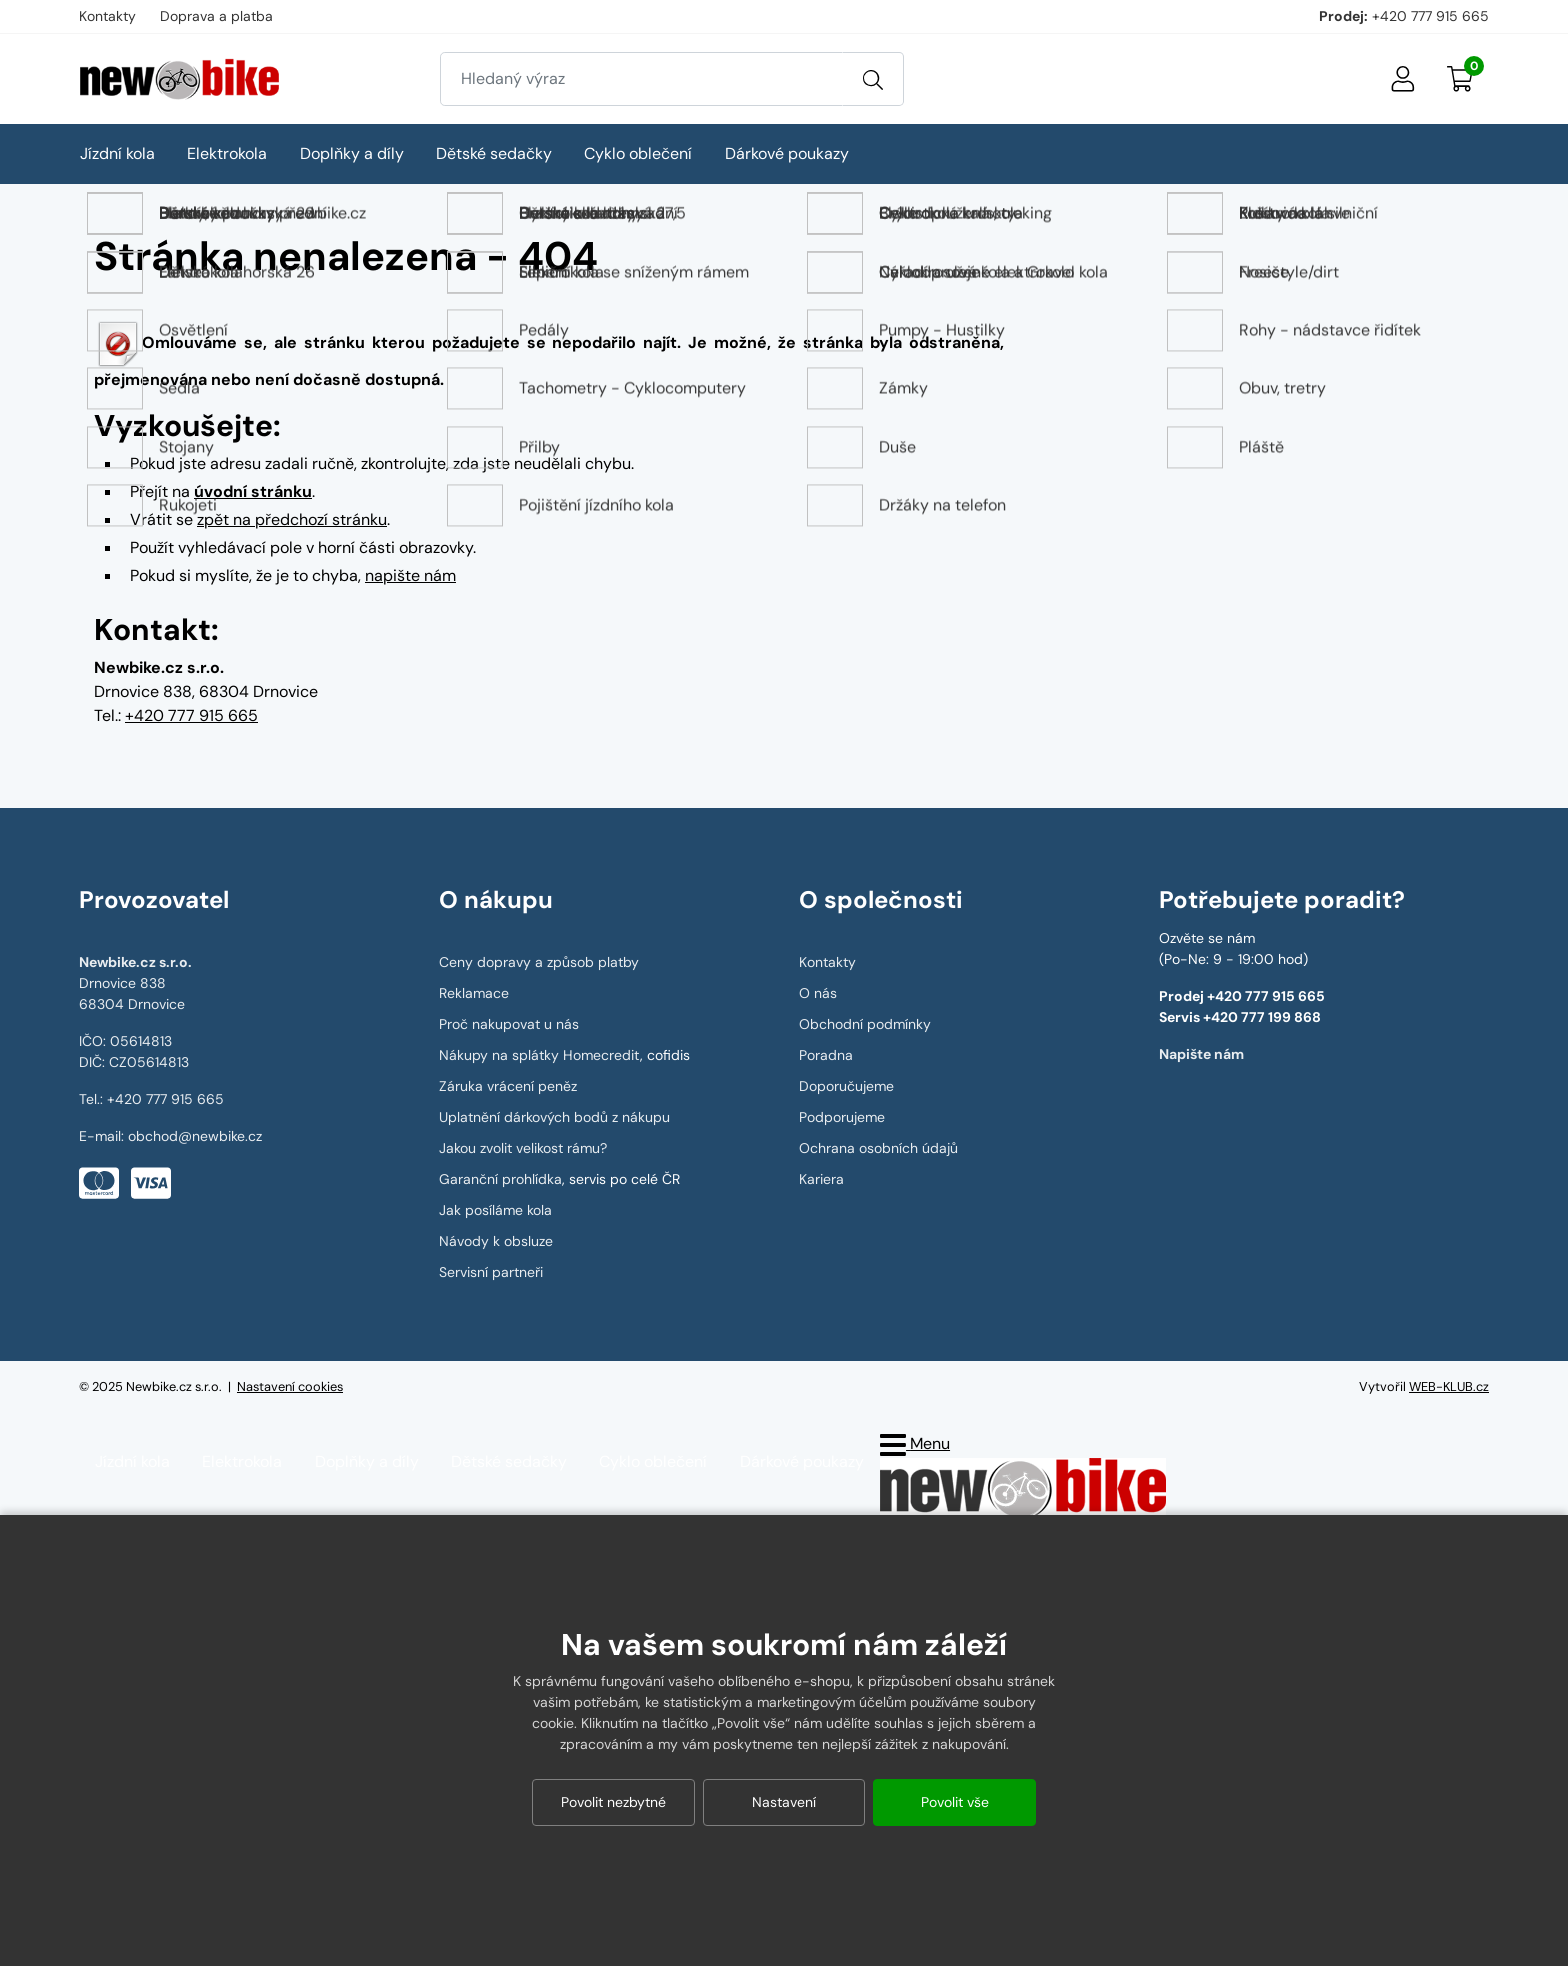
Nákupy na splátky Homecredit (539, 1055)
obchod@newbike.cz (195, 1136)
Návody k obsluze (496, 1241)
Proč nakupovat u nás (509, 1024)
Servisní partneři (491, 1272)
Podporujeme (842, 1117)
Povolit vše (955, 1802)
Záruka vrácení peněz (508, 1086)
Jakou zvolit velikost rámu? (523, 1148)
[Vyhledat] (873, 79)
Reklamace (474, 993)
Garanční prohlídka (500, 1179)
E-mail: (103, 1136)
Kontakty (107, 16)
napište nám (410, 575)
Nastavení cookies (290, 1386)
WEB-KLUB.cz (1449, 1386)
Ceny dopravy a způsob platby (539, 962)
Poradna (826, 1055)
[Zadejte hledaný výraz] (641, 79)
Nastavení (784, 1802)
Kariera (821, 1179)
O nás (818, 993)
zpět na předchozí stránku (292, 519)
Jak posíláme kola (495, 1210)
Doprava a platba (216, 16)
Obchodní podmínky (865, 1024)
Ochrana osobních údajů (878, 1148)
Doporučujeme (846, 1086)
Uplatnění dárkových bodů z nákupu (554, 1117)
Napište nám (1201, 1054)
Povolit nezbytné (613, 1802)
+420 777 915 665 (1430, 16)
